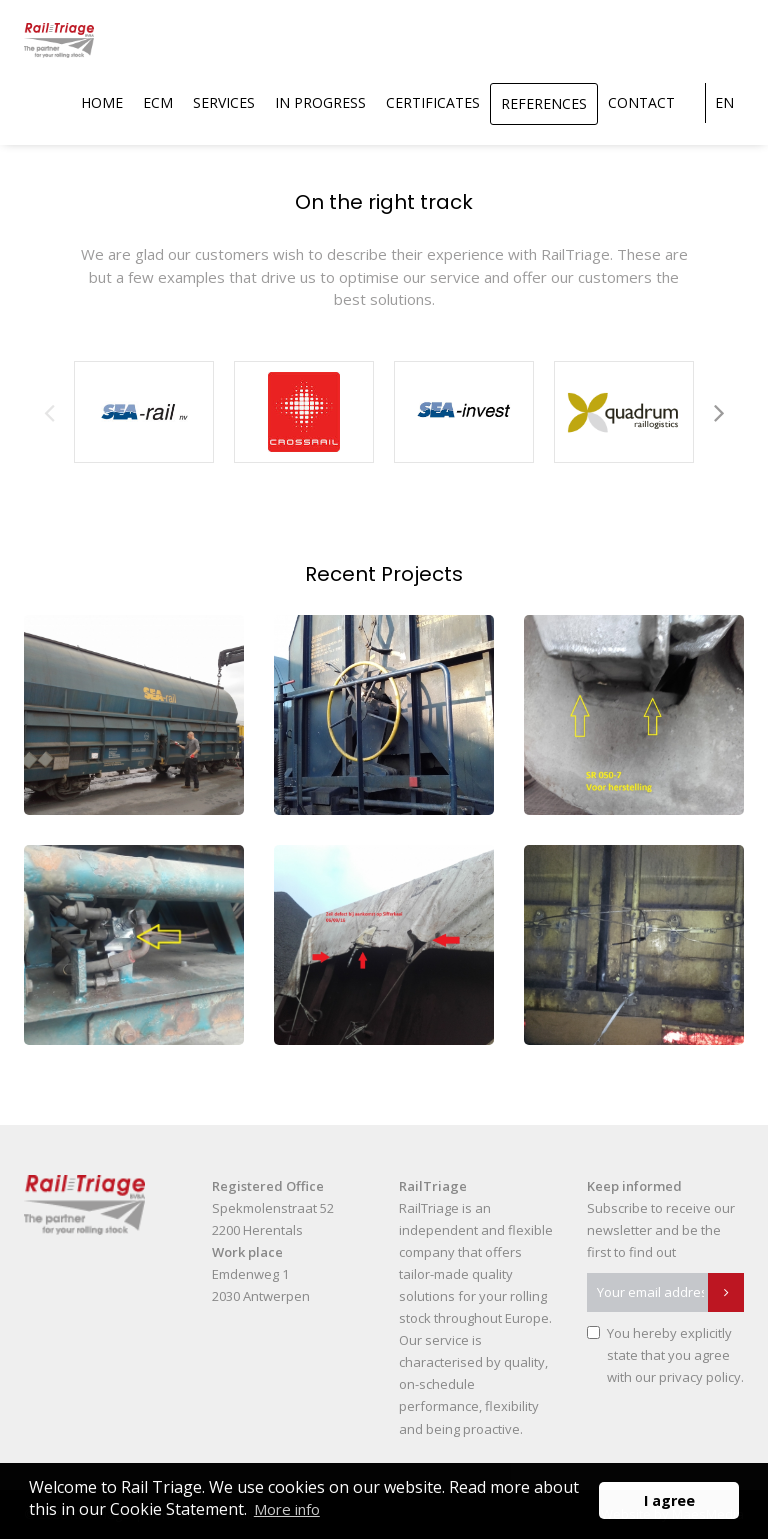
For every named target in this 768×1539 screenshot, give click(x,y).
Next (719, 412)
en (724, 102)
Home (102, 102)
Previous (49, 412)
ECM (158, 102)
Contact (641, 102)
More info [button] (287, 1509)
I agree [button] (669, 1500)
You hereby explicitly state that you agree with (675, 1355)
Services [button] (224, 102)
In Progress (320, 102)
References (544, 103)
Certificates (433, 102)
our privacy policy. (689, 1377)
